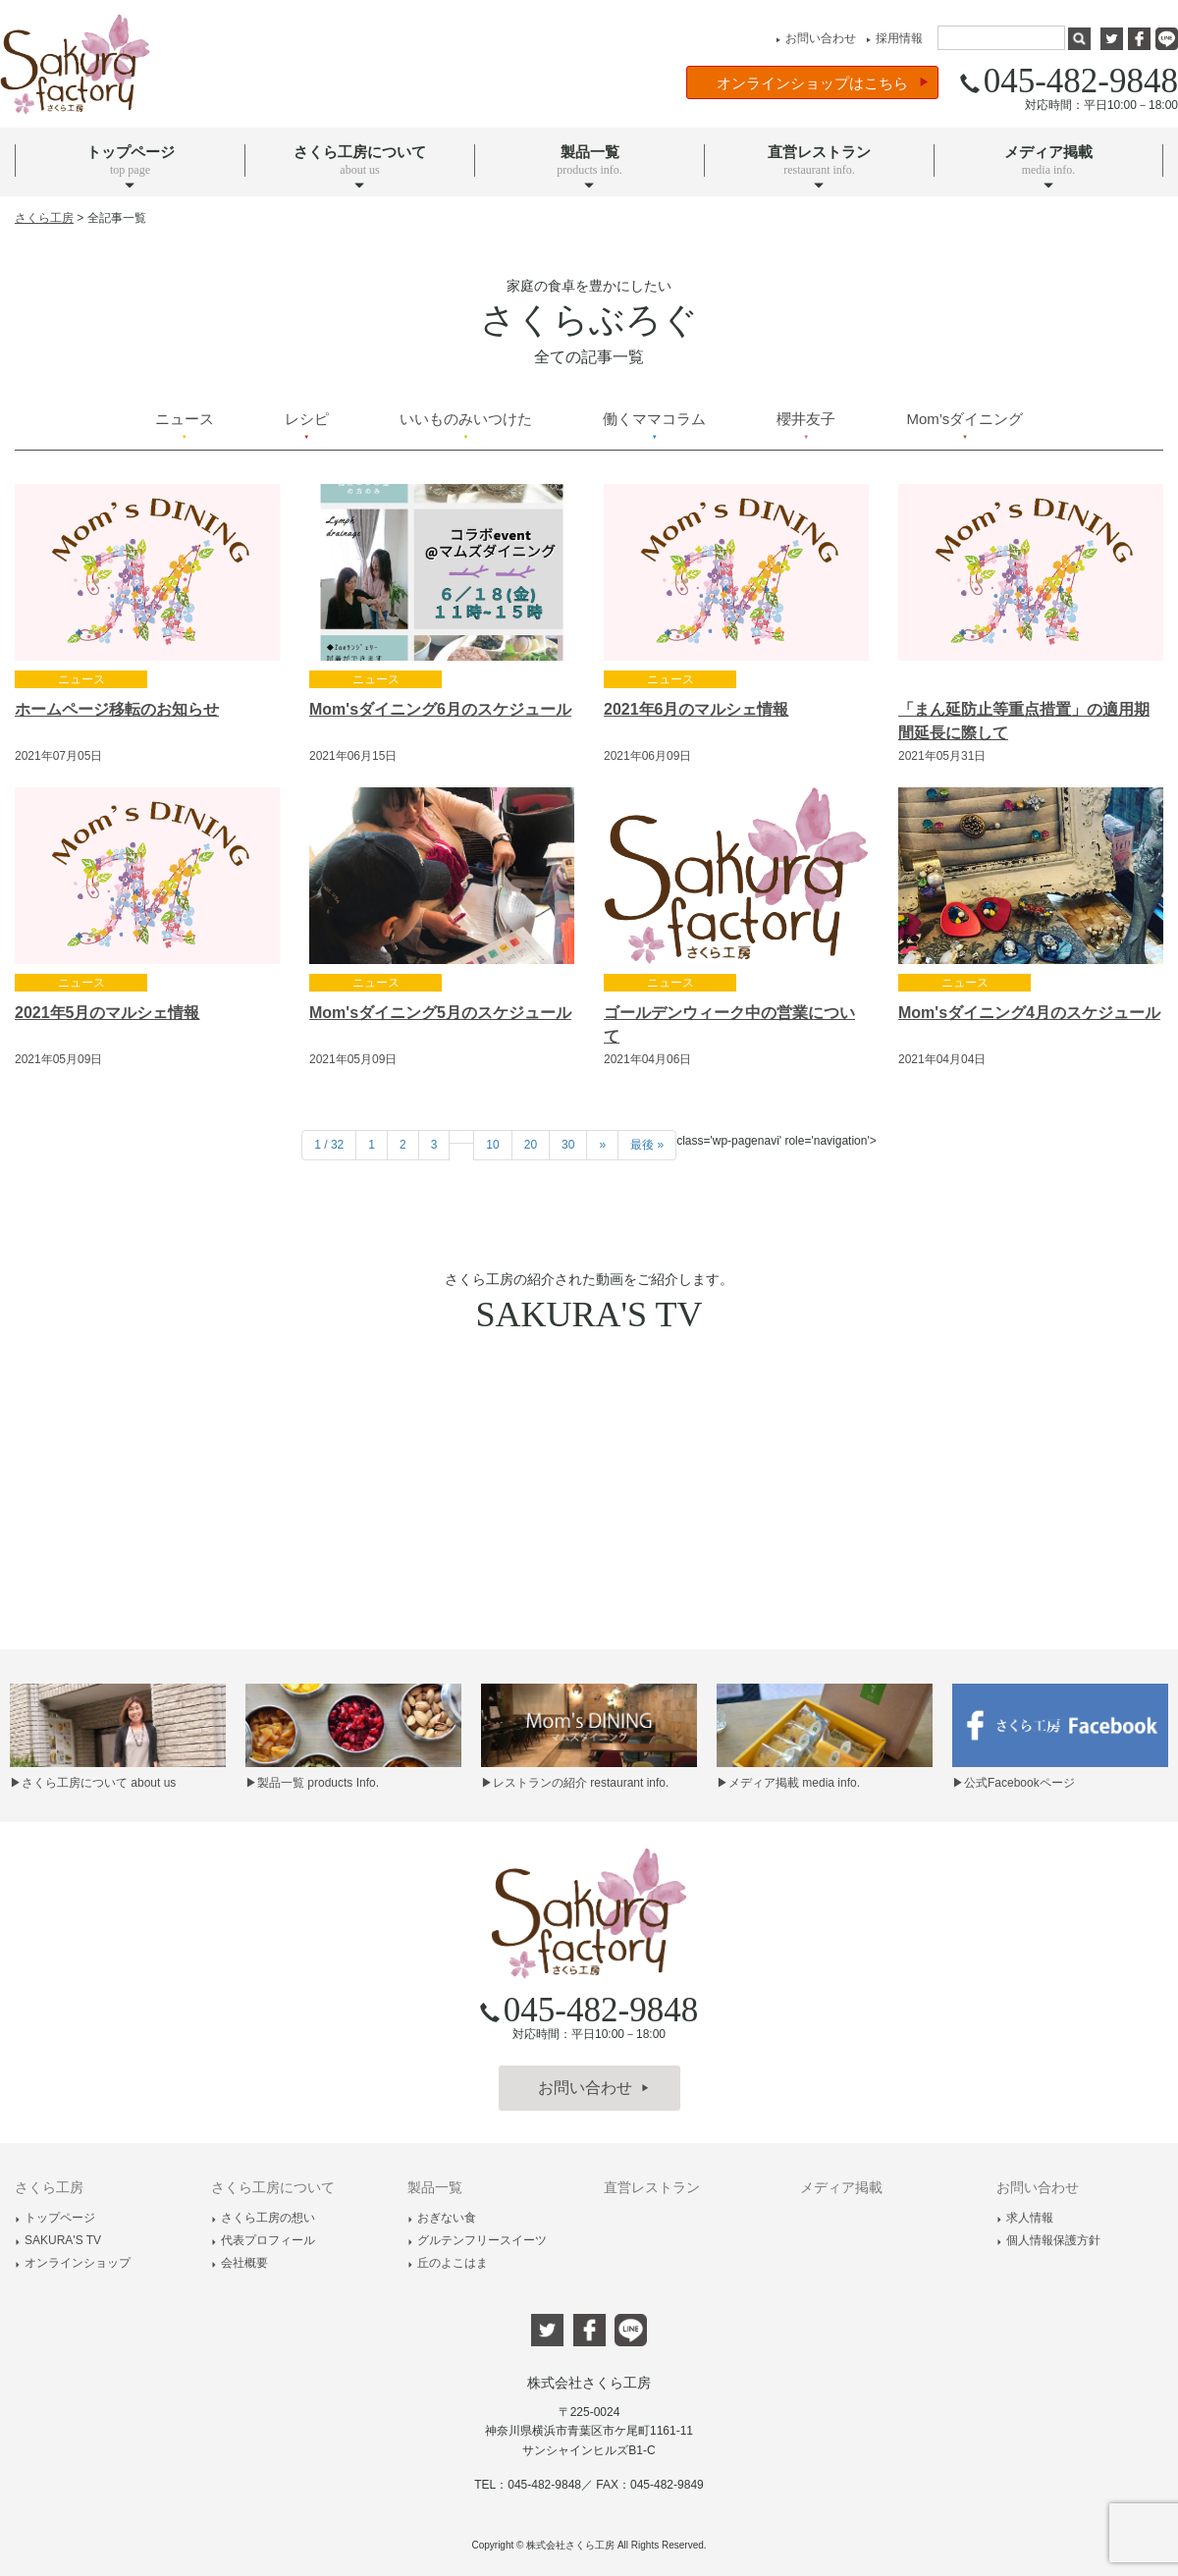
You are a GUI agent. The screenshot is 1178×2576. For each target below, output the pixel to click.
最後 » (647, 1145)
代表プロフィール (263, 2240)
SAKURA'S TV (58, 2240)
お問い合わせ (813, 38)
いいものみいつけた (466, 425)
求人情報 (1024, 2218)
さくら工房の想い (263, 2218)
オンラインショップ (73, 2263)
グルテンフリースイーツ (477, 2240)
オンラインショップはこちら (823, 83)
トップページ (55, 2218)
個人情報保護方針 (1048, 2240)
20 (530, 1145)
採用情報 (892, 38)
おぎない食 (441, 2218)
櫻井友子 (805, 425)
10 (492, 1145)
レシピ (307, 425)
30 (568, 1145)
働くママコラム (654, 425)
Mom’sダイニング (964, 425)
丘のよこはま (447, 2263)
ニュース (184, 425)
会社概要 (239, 2263)
